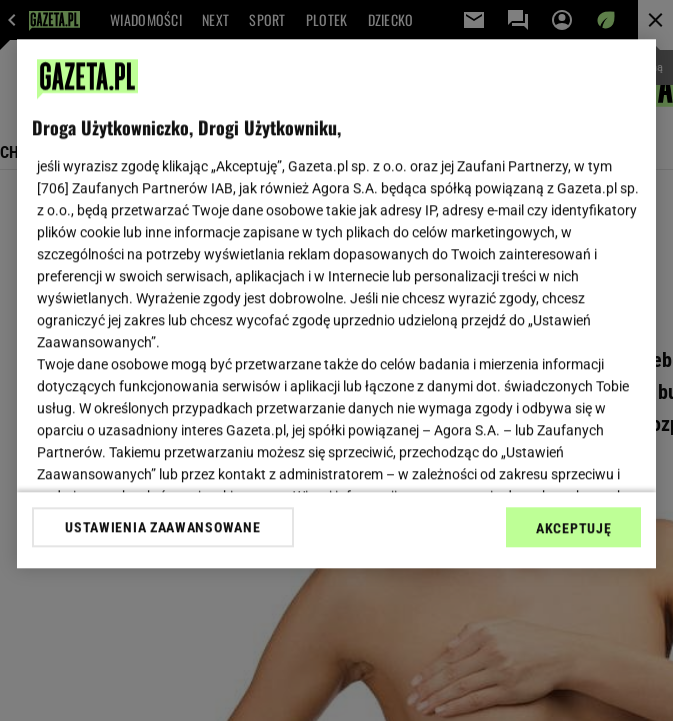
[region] (336, 303)
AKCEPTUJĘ (573, 528)
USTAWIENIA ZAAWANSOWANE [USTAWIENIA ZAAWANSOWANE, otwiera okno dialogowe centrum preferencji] (162, 527)
